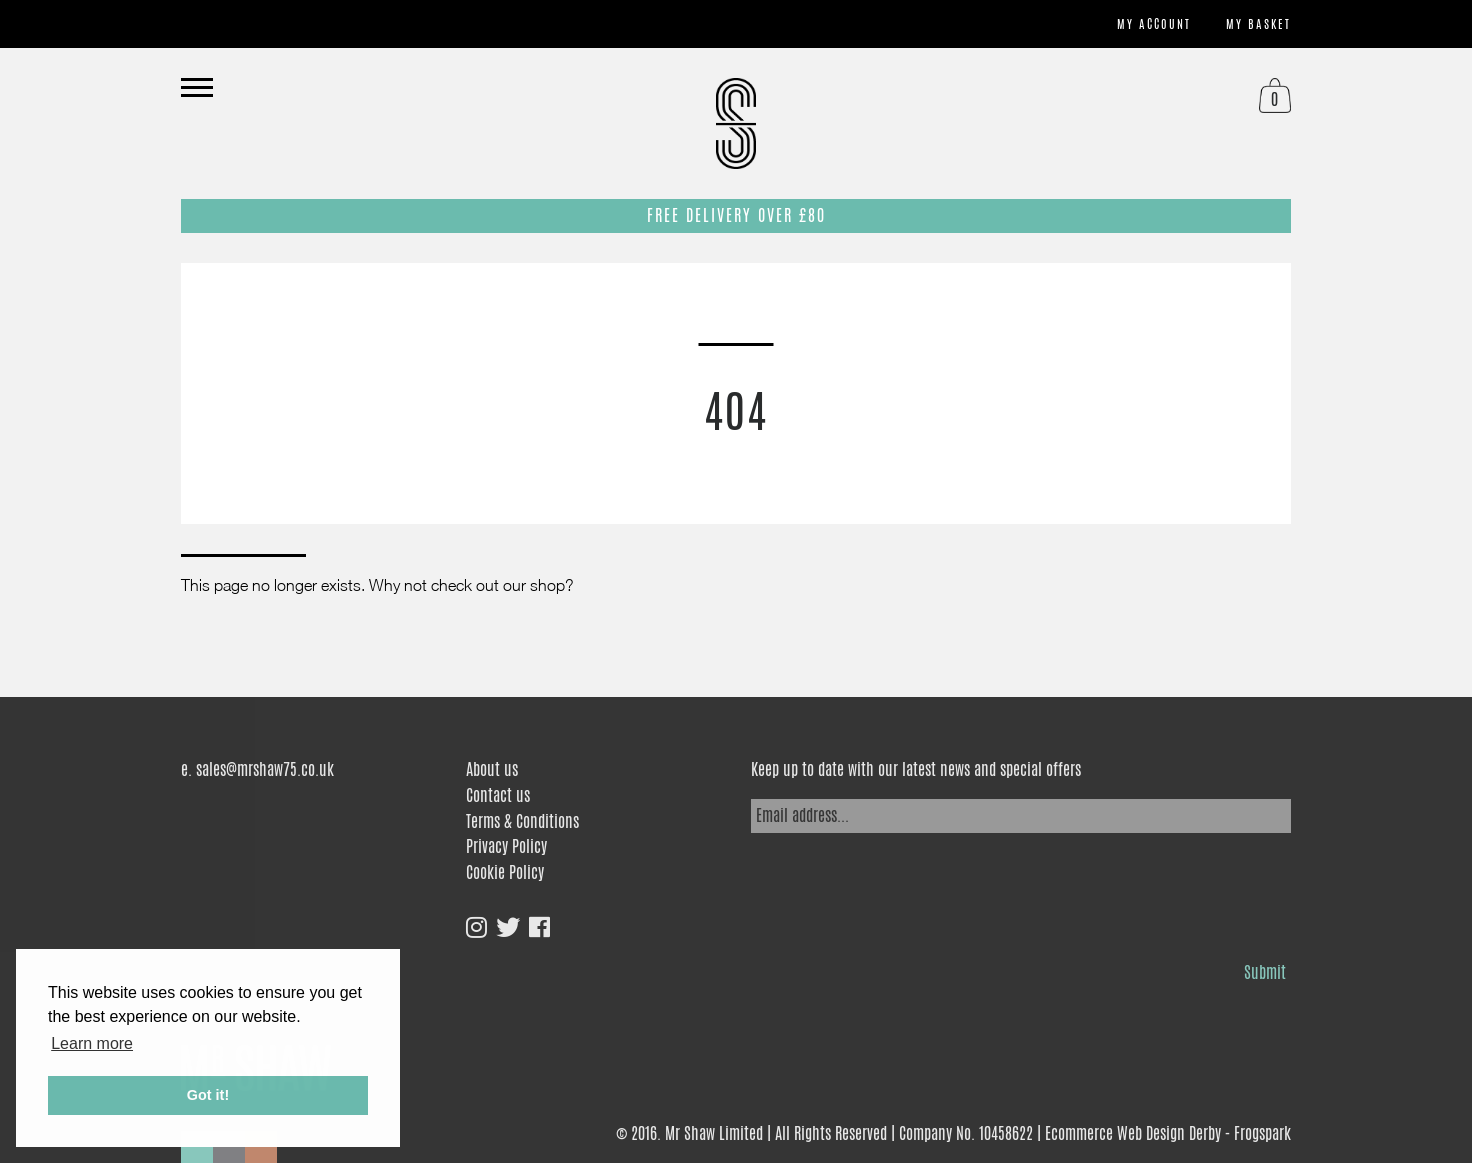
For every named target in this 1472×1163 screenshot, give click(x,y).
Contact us (498, 795)
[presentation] (903, 892)
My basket (1258, 24)
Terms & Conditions (522, 821)
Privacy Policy (506, 846)
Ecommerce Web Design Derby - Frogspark (1168, 1133)
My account (1154, 24)
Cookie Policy (505, 872)
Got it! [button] (208, 1095)
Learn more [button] (92, 1043)
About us (492, 769)
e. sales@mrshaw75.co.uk (257, 769)
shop (547, 585)
